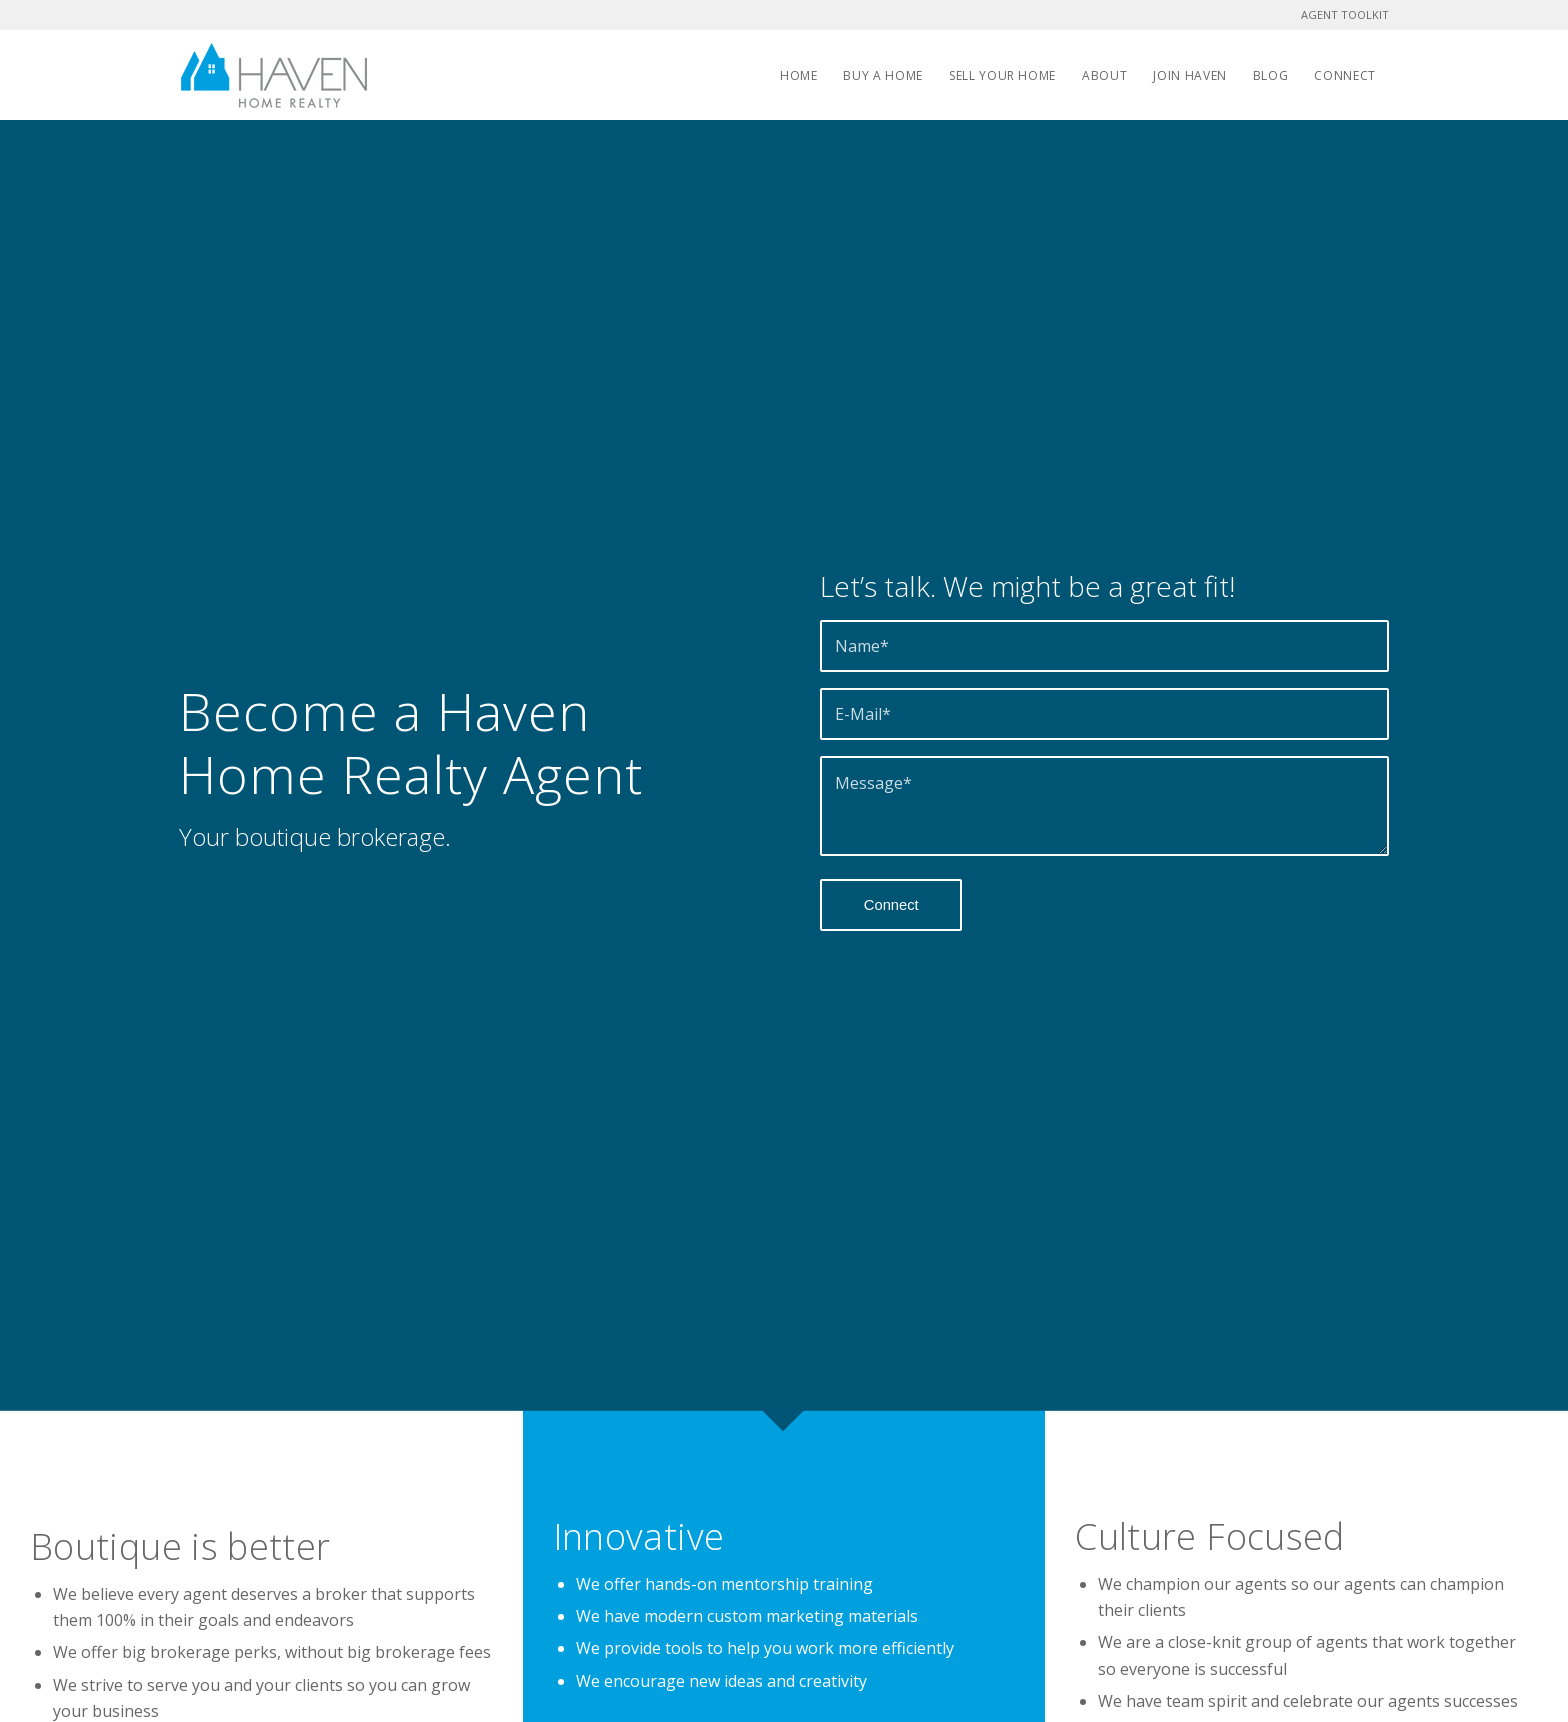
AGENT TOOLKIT (1345, 14)
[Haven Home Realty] (274, 75)
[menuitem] (799, 75)
